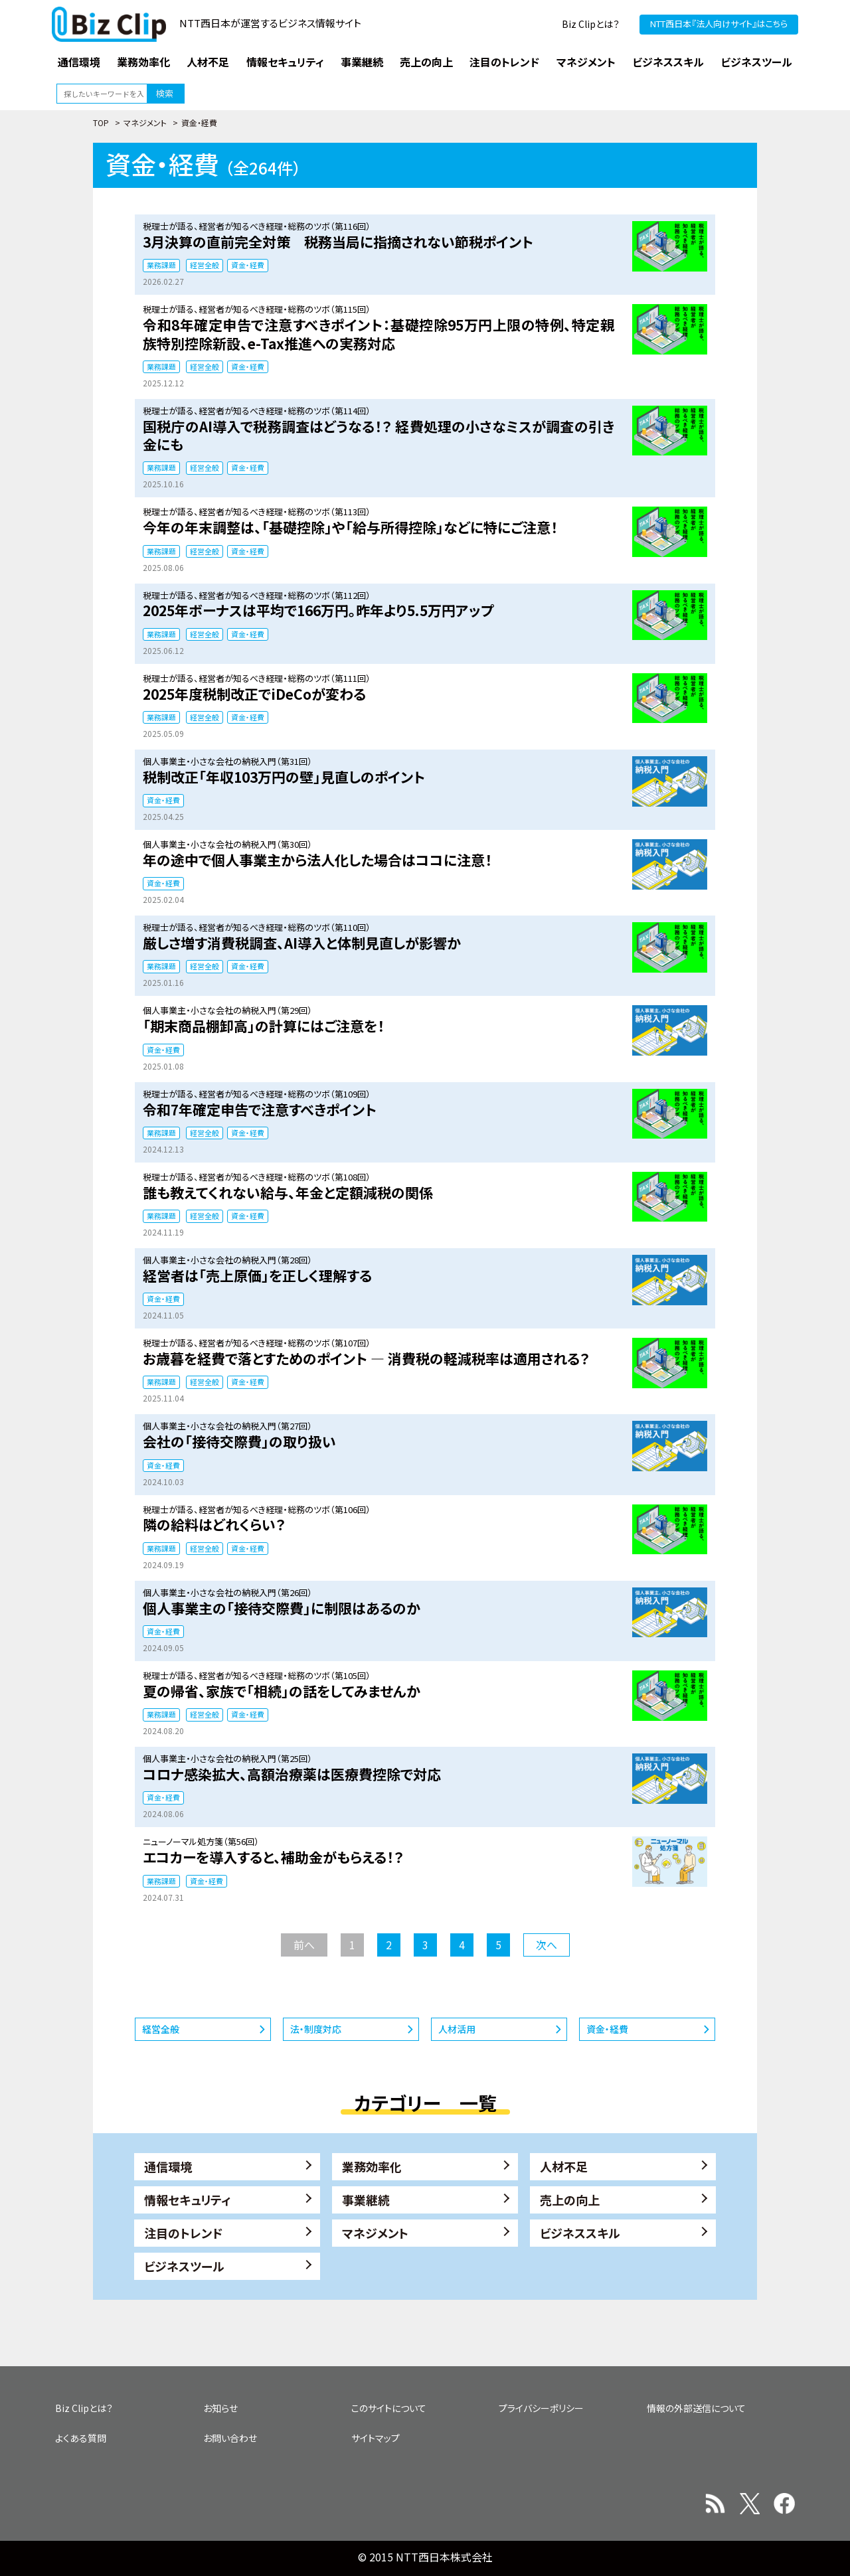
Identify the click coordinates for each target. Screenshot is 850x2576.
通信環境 (168, 2166)
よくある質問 (80, 2438)
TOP (101, 122)
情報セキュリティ (187, 2199)
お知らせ (220, 2408)
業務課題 (161, 265)
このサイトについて (388, 2408)
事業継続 (366, 2199)
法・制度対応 (315, 2029)
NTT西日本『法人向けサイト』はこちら (719, 23)
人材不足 (564, 2166)
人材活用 (456, 2029)
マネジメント (145, 122)
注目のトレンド (183, 2232)
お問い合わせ (230, 2438)
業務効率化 (372, 2166)
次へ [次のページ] (546, 1945)
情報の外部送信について (696, 2408)
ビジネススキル (580, 2232)
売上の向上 (570, 2199)
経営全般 (204, 265)
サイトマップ (375, 2438)
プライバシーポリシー (541, 2408)
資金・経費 (247, 265)
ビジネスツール (184, 2266)
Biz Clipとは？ (591, 24)
